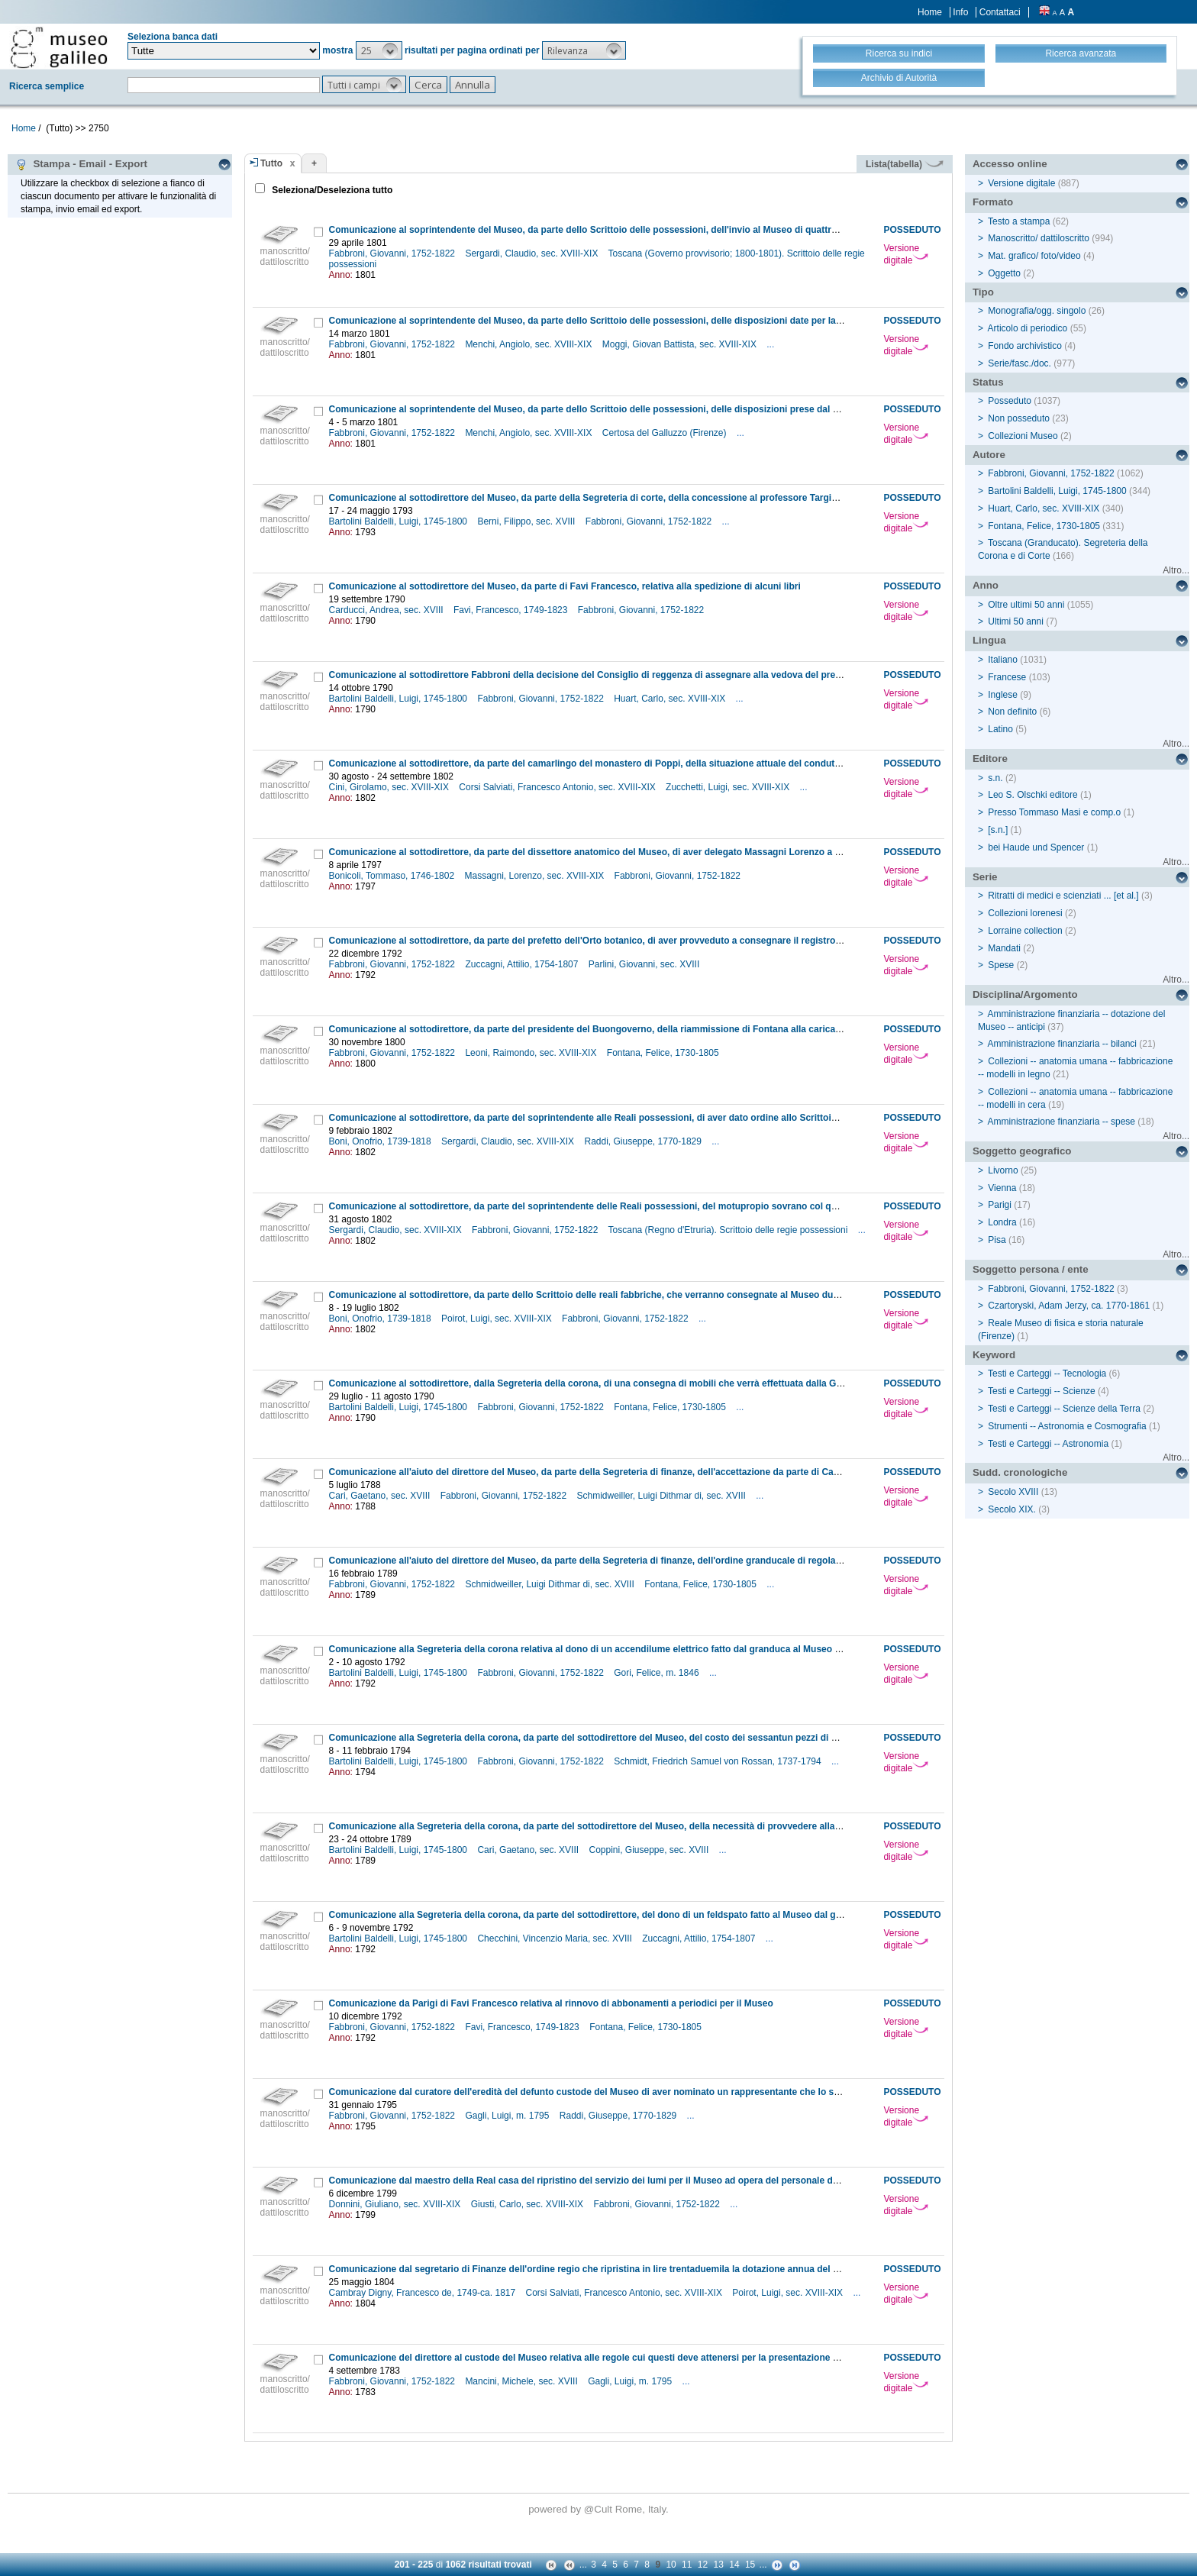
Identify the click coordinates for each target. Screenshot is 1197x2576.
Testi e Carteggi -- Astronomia (1048, 1443)
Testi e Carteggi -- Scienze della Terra (1064, 1408)
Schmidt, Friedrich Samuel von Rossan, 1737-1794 (719, 1761)
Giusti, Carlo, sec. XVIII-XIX (528, 2204)
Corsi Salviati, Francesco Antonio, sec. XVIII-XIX (558, 787)
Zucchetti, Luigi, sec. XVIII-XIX (729, 787)
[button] (379, 50)
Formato (993, 202)
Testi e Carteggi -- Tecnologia (1047, 1373)
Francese (1007, 677)
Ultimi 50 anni (1016, 621)
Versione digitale (905, 254)
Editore (990, 758)
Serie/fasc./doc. (1019, 363)
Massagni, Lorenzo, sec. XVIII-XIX (535, 875)
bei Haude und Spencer (1036, 847)
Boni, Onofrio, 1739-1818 (381, 1141)
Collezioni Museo (1022, 436)
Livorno (1003, 1170)
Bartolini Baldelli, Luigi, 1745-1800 (399, 521)
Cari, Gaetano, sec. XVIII (381, 1495)
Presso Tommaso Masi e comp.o (1054, 812)
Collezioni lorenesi (1025, 913)
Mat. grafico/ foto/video (1034, 255)
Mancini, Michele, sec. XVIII (522, 2381)
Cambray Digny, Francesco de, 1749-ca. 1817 (423, 2292)
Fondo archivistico (1026, 346)
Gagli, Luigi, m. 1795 (508, 2115)
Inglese (1003, 694)
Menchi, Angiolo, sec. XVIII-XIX (529, 344)
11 (687, 2564)
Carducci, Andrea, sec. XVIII (387, 610)
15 (750, 2564)
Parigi (999, 1204)
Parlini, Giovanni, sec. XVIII (645, 964)
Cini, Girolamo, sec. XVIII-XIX (390, 787)
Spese (1001, 965)
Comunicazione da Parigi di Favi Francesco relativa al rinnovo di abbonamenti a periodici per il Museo (551, 2003)
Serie (985, 877)
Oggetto (1004, 273)
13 (719, 2564)
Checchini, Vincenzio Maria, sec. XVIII (555, 1938)
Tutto (271, 163)
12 (703, 2564)
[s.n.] (998, 830)
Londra (1002, 1222)
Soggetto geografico (1022, 1151)
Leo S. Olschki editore (1032, 794)
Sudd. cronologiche (1020, 1472)
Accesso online (1010, 163)
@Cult (599, 2509)
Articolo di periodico (1028, 328)
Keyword (994, 1355)
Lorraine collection (1025, 930)
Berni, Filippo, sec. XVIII (527, 521)
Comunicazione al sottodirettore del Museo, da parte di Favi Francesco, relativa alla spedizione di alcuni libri (565, 586)
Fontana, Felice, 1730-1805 (664, 1053)
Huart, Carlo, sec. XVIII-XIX (671, 698)
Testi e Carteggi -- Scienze (1041, 1391)
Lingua (989, 640)
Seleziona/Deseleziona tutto (330, 190)
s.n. (995, 778)
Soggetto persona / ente (1031, 1269)
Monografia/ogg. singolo (1037, 310)
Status (988, 382)
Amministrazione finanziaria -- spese (1061, 1121)
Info (960, 12)
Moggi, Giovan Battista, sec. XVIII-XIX (680, 344)
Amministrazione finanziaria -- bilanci (1062, 1043)
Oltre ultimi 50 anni (1026, 604)
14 (734, 2564)
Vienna (1002, 1188)
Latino (1000, 729)
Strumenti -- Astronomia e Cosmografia (1067, 1426)
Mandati (1004, 948)
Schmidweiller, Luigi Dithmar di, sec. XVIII (662, 1495)
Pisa (996, 1240)
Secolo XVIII (1013, 1492)
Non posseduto (1019, 418)
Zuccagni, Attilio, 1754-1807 (522, 964)
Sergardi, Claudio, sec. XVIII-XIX (532, 253)
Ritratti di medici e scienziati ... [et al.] (1063, 895)
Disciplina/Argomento (1025, 994)
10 (671, 2564)
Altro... (1176, 570)
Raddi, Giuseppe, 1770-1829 (644, 1141)
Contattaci (1000, 12)
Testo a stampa (1019, 221)
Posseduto (1009, 400)
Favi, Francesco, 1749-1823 (511, 610)
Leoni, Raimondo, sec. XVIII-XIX (531, 1053)
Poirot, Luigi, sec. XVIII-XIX (497, 1318)
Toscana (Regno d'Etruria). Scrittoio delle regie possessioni (729, 1230)
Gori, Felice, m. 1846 (658, 1672)
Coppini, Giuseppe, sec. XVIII (650, 1850)
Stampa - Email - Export (81, 164)
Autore (989, 454)
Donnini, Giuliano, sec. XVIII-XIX (396, 2204)
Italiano (1003, 659)
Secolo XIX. (1012, 1509)
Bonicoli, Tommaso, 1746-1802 (393, 875)
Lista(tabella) (905, 164)
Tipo (983, 292)
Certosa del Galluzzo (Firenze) (665, 433)
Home (930, 12)
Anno (986, 585)
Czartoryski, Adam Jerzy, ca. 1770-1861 (1069, 1305)
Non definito (1012, 711)
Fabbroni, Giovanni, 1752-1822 (393, 253)
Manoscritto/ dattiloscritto (1038, 238)
